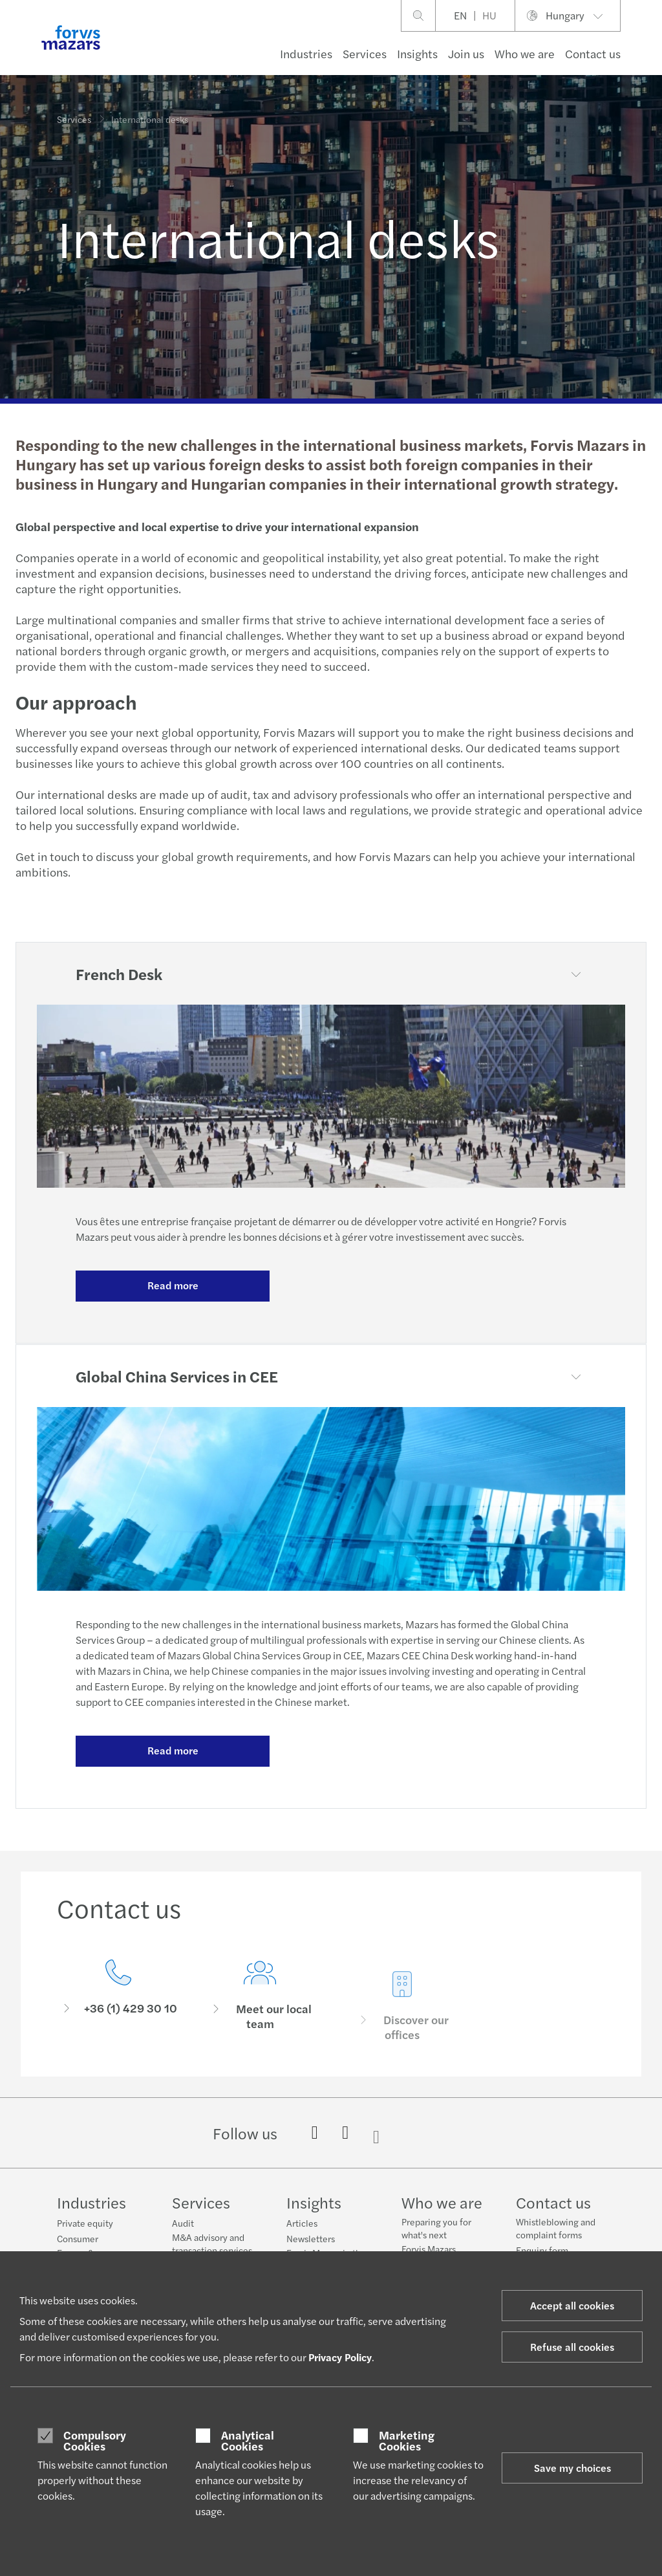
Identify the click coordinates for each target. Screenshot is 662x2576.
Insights (417, 53)
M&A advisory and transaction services (212, 2243)
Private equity (85, 2222)
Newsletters (310, 2238)
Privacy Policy (340, 2357)
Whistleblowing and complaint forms (555, 2228)
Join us (466, 53)
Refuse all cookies (572, 2346)
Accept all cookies (572, 2305)
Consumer (77, 2238)
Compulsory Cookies (94, 2440)
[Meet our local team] (260, 2018)
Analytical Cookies (247, 2440)
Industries (306, 53)
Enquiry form (542, 2249)
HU (489, 15)
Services (365, 53)
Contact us (593, 53)
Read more (172, 1285)
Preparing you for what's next (436, 2228)
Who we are (525, 53)
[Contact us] (118, 1998)
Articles (301, 2222)
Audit (183, 2222)
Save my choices (572, 2467)
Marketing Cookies (406, 2440)
